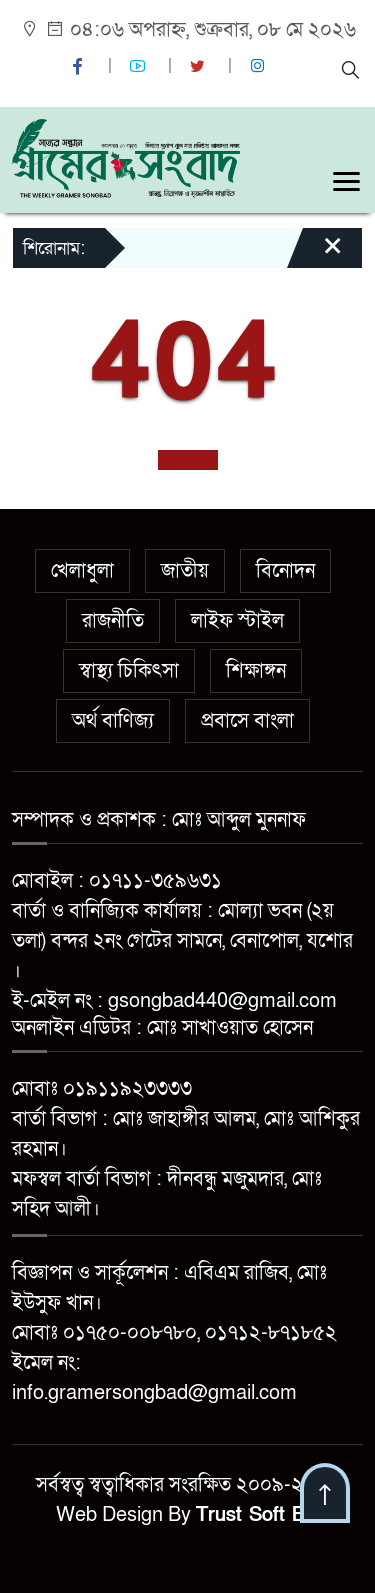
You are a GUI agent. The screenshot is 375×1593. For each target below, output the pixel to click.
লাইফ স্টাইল (237, 621)
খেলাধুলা (82, 571)
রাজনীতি (113, 621)
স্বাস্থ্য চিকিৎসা (129, 671)
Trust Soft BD (257, 1515)
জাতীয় (185, 571)
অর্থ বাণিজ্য (113, 721)
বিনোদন (285, 571)
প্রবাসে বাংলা (247, 721)
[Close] (315, 255)
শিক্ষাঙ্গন (256, 671)
